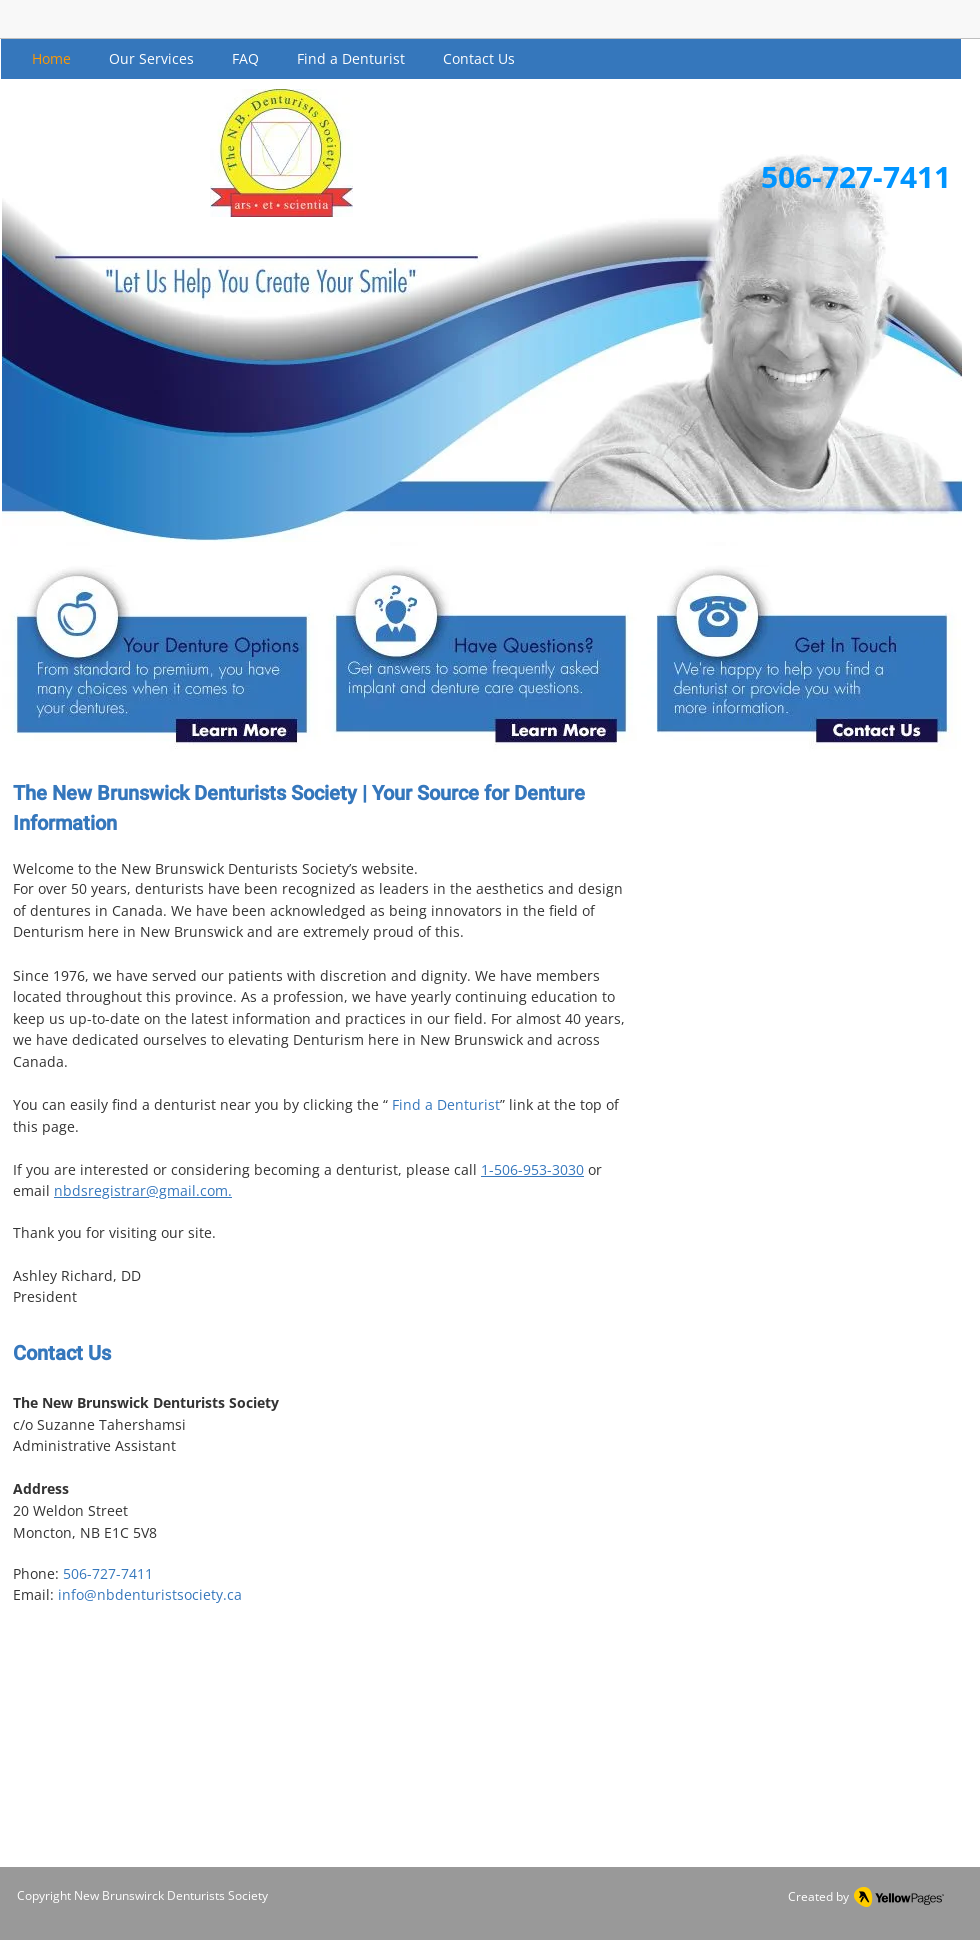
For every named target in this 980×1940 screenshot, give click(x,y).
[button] (151, 58)
